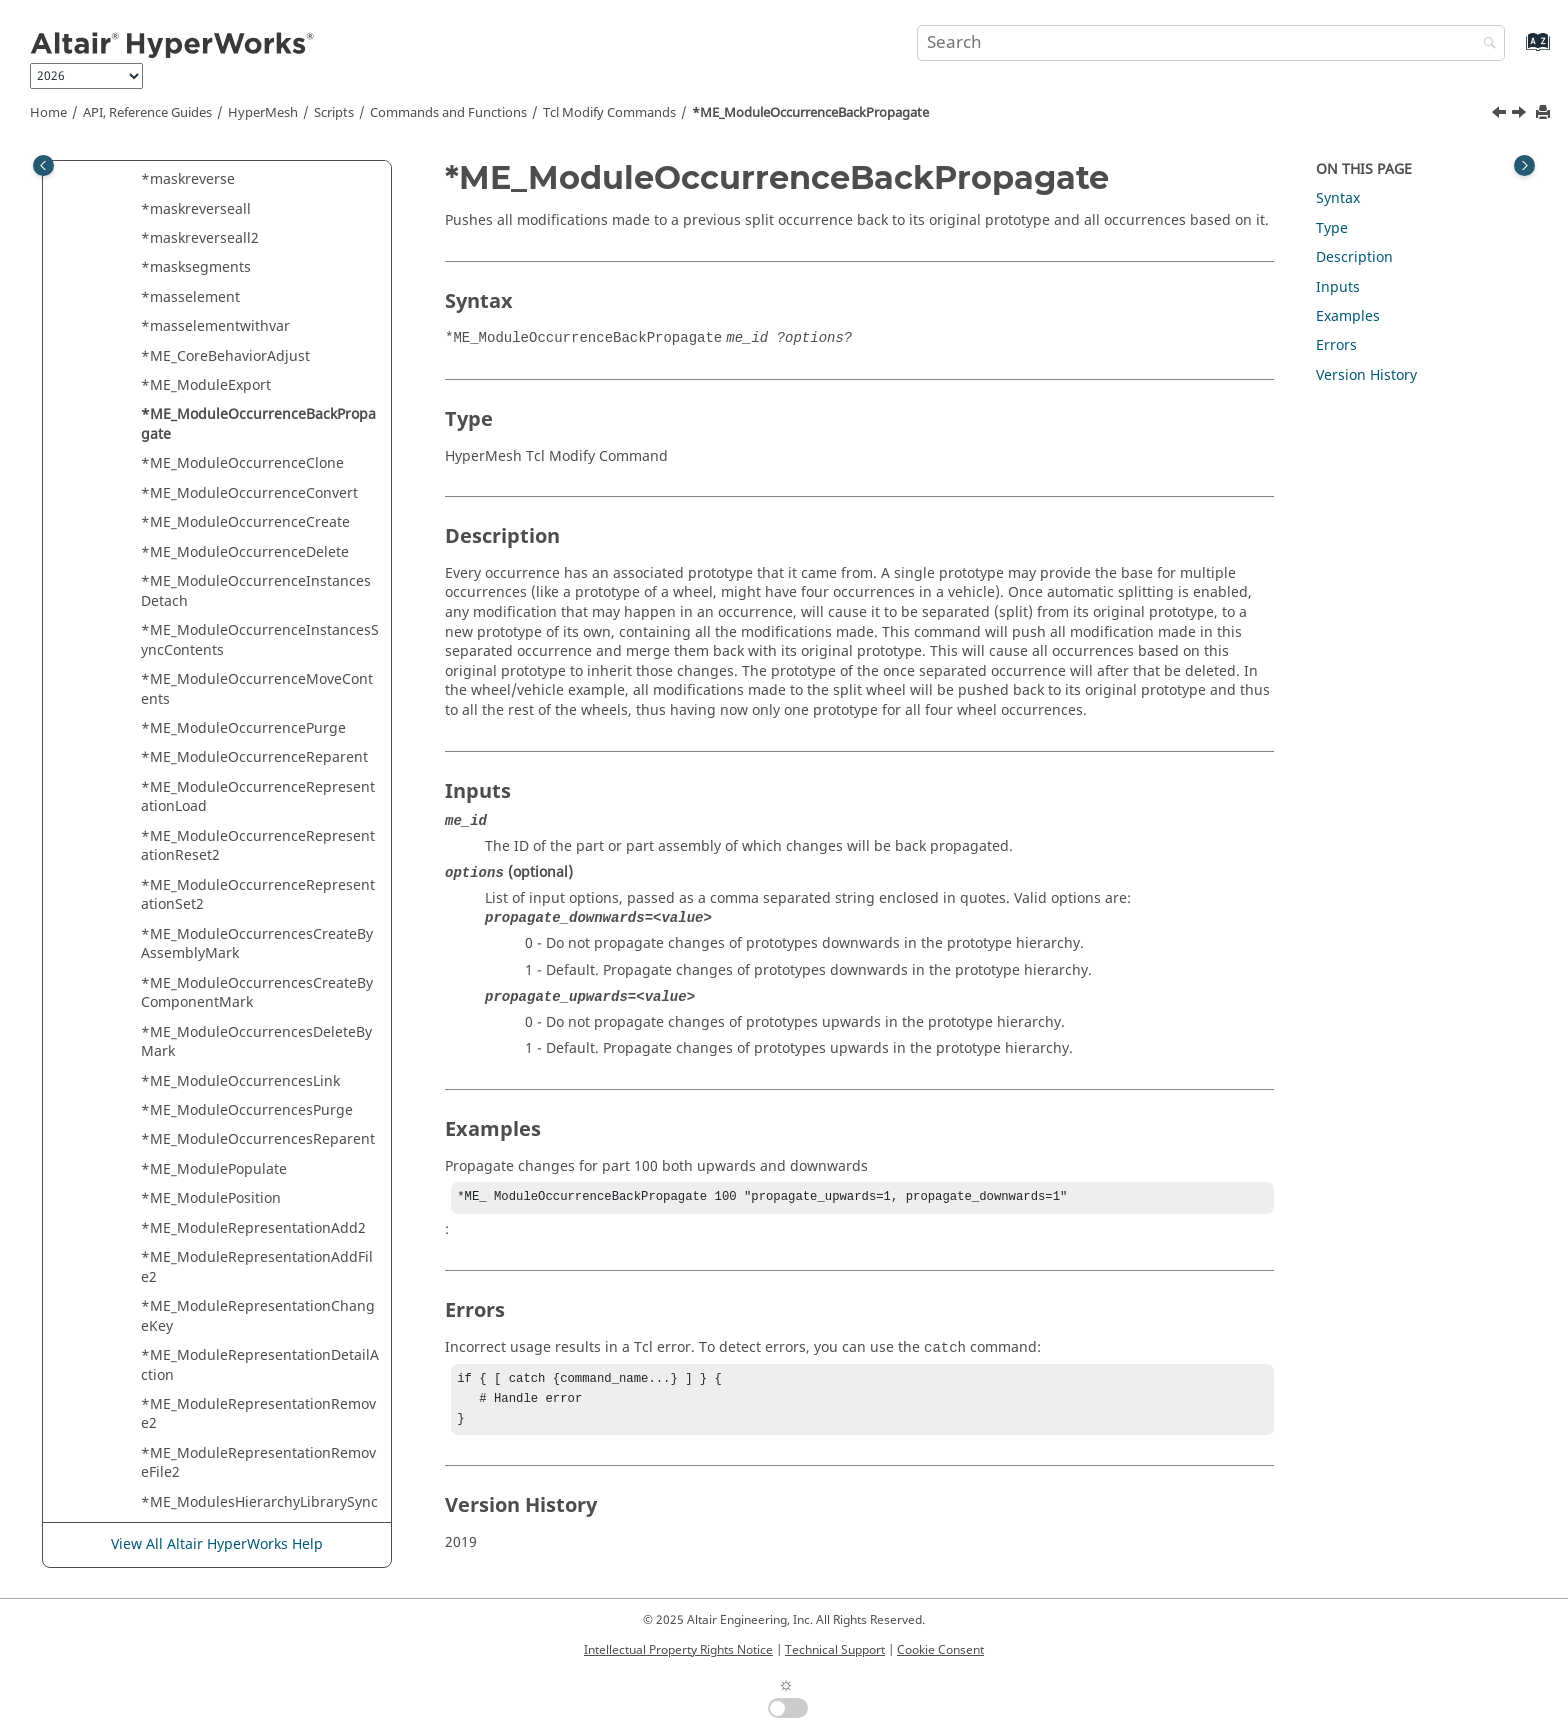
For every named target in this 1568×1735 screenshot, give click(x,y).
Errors (1336, 345)
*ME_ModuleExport (206, 385)
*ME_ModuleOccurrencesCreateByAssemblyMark (257, 944)
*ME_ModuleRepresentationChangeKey (258, 1316)
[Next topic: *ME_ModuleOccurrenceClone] (1521, 115)
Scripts (334, 113)
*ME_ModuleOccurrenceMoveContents (257, 689)
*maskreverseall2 (200, 238)
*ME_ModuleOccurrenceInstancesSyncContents (260, 640)
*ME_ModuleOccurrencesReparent (258, 1139)
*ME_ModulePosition (211, 1198)
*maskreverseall (196, 209)
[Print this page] (1545, 113)
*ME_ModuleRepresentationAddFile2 (257, 1267)
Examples (1348, 316)
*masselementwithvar (215, 326)
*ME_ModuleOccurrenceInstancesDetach (256, 591)
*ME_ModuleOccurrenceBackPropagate (810, 113)
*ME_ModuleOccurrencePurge (243, 728)
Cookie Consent (940, 1650)
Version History (1366, 375)
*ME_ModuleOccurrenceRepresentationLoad (258, 797)
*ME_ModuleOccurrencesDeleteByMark (256, 1042)
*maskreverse (188, 179)
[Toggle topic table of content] (1524, 165)
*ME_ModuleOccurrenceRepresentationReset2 (258, 846)
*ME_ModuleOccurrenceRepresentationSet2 (258, 895)
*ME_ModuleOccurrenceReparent (254, 757)
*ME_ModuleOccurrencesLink (240, 1081)
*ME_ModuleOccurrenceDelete (245, 552)
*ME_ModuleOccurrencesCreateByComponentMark (257, 993)
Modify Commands (609, 113)
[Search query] (1211, 43)
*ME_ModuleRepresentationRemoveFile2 (258, 1463)
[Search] (1485, 44)
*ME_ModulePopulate (214, 1169)
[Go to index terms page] (1516, 51)
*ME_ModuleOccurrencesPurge (247, 1110)
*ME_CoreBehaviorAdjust (225, 356)
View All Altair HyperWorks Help (217, 1545)
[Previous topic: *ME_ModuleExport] (1501, 115)
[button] (133, 180)
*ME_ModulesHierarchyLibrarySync (259, 1502)
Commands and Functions (448, 113)
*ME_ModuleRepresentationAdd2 (253, 1228)
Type (1332, 228)
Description (1354, 257)
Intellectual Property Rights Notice (678, 1650)
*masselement (190, 297)
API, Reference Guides (147, 113)
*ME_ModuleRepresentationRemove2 (258, 1414)
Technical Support (835, 1650)
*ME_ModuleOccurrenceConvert (249, 493)
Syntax (1338, 198)
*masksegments (196, 267)
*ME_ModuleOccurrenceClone (242, 463)
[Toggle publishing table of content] (43, 165)
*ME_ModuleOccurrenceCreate (245, 522)
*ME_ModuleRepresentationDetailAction (260, 1365)
